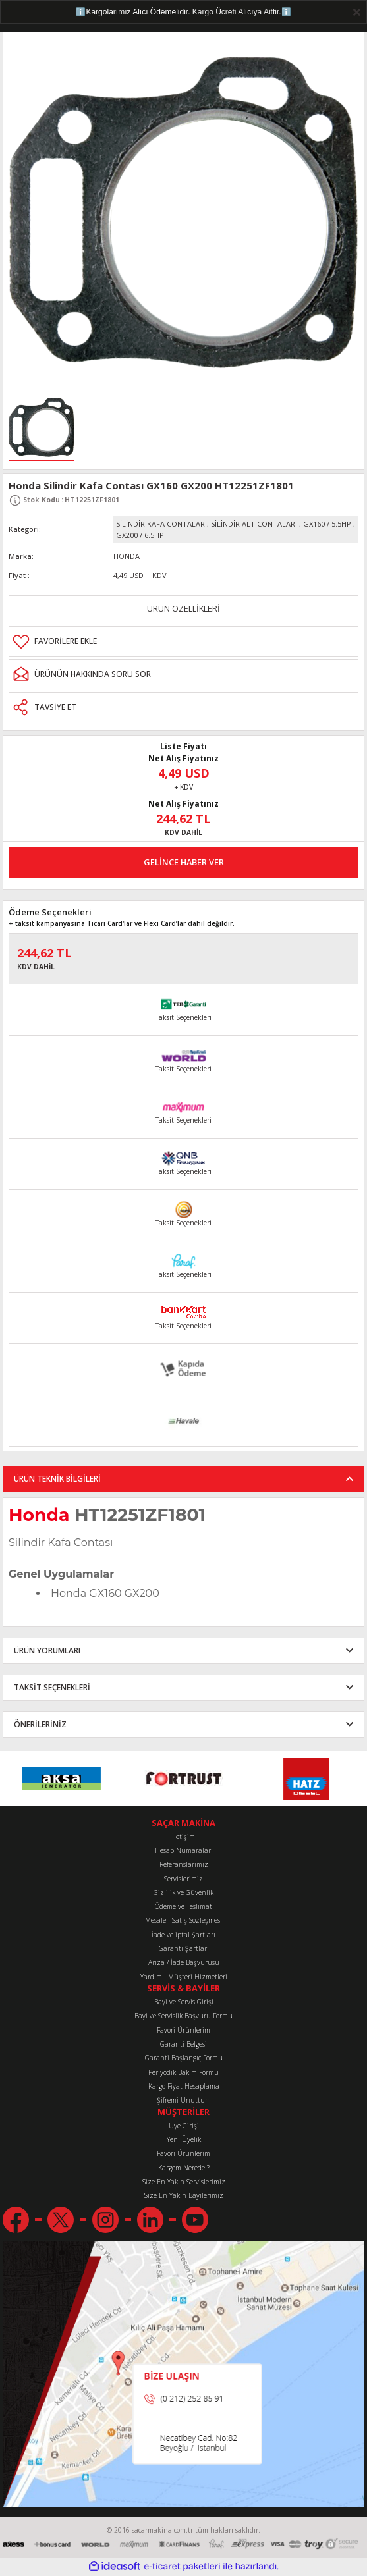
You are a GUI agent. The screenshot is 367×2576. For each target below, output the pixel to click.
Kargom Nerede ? (184, 2167)
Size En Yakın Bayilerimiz (183, 2195)
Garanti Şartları (184, 1948)
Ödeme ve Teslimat (183, 1906)
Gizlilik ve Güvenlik (183, 1892)
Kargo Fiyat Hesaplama (183, 2086)
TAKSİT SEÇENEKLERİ (52, 1687)
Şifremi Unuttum (184, 2100)
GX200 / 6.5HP (140, 535)
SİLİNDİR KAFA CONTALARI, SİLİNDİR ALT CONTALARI (206, 524)
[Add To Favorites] (183, 641)
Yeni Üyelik (184, 2139)
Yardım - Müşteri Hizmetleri (183, 1976)
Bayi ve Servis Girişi (183, 2001)
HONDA (126, 556)
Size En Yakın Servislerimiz (183, 2181)
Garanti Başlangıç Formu (184, 2057)
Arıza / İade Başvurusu (183, 1962)
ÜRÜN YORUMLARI (47, 1650)
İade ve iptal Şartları (183, 1934)
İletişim (183, 1836)
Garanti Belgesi (183, 2044)
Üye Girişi (184, 2125)
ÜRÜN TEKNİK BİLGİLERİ (57, 1478)
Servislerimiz (183, 1878)
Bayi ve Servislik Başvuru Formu (183, 2015)
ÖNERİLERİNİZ (40, 1724)
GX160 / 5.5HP (327, 524)
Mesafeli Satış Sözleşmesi (183, 1920)
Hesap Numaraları (184, 1850)
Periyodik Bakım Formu (183, 2072)
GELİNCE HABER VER (184, 862)
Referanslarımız (183, 1864)
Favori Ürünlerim (183, 2030)
